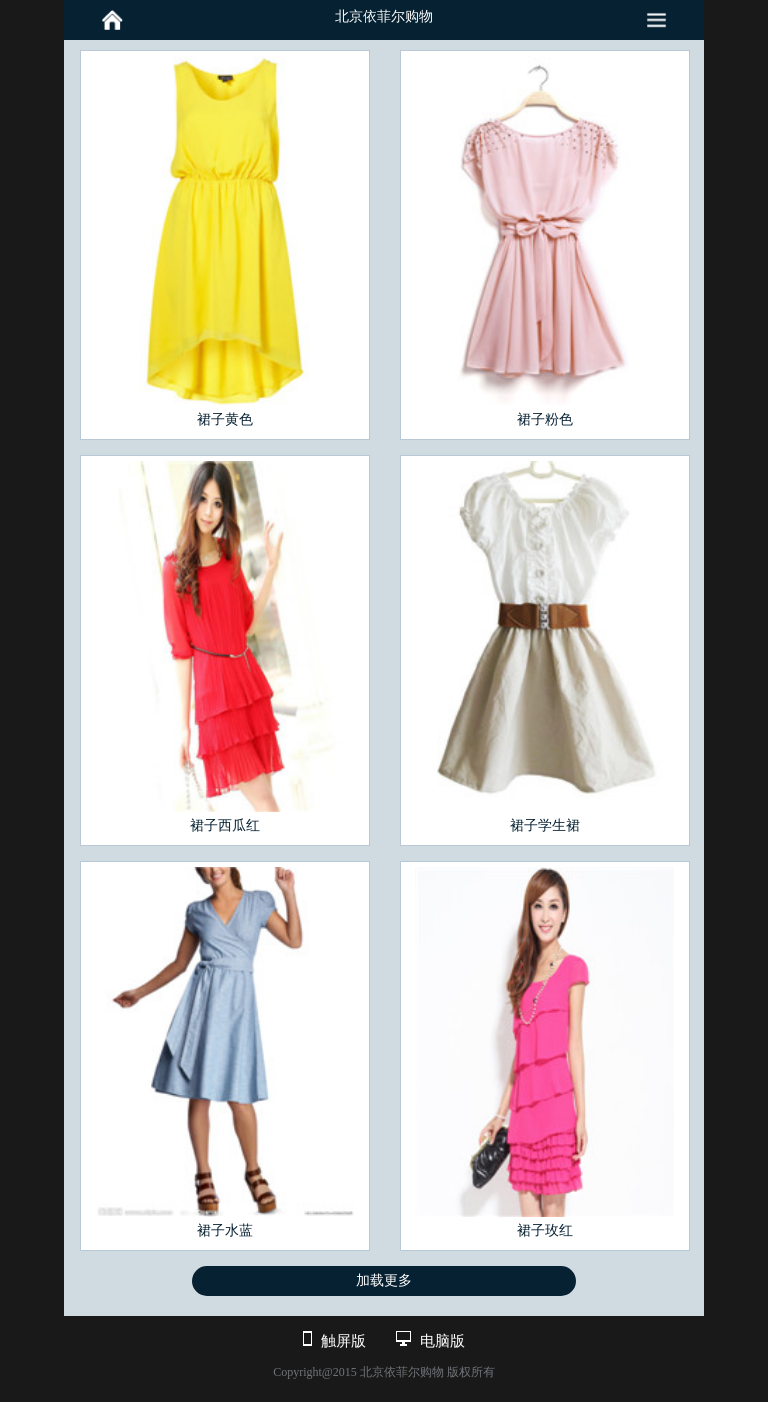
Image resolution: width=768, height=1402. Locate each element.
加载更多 (384, 1280)
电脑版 (442, 1341)
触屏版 (343, 1341)
